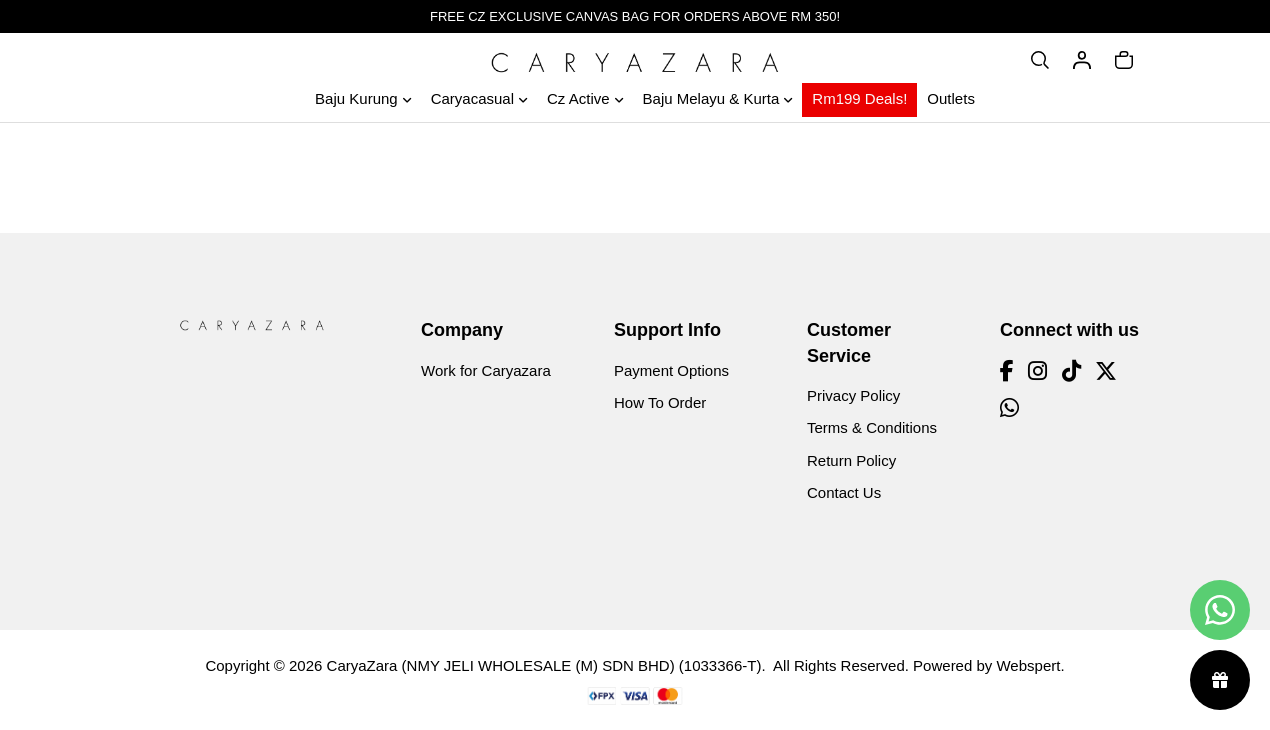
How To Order (660, 402)
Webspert (1028, 665)
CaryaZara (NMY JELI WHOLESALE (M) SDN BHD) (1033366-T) (544, 665)
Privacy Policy (853, 395)
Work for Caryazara (486, 370)
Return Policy (851, 460)
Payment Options (671, 370)
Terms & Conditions (872, 427)
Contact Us (844, 492)
